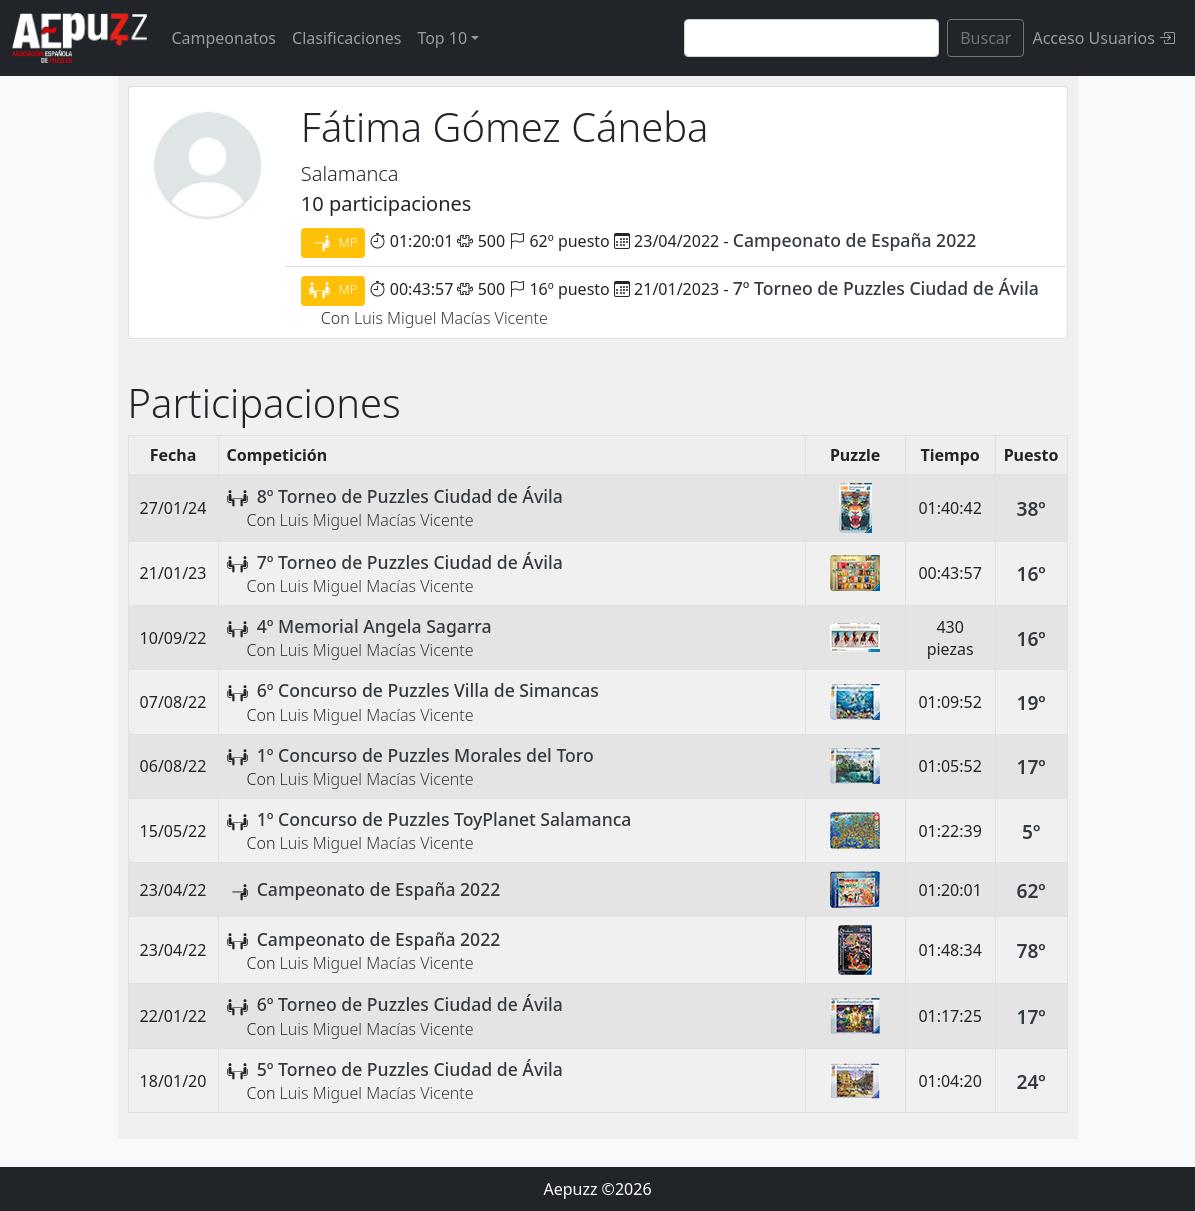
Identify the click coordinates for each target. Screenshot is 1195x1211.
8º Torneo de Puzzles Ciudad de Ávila (410, 496)
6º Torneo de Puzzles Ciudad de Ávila (410, 1004)
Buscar (985, 38)
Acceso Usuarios (1103, 38)
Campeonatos (223, 38)
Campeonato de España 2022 (855, 240)
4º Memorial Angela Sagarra (374, 626)
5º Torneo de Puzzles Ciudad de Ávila (410, 1069)
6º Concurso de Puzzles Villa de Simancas (428, 690)
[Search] (811, 38)
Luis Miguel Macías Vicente (451, 318)
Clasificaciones (346, 38)
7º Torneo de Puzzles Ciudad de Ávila (886, 288)
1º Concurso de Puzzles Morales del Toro (425, 755)
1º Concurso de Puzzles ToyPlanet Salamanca (444, 819)
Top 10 (442, 38)
